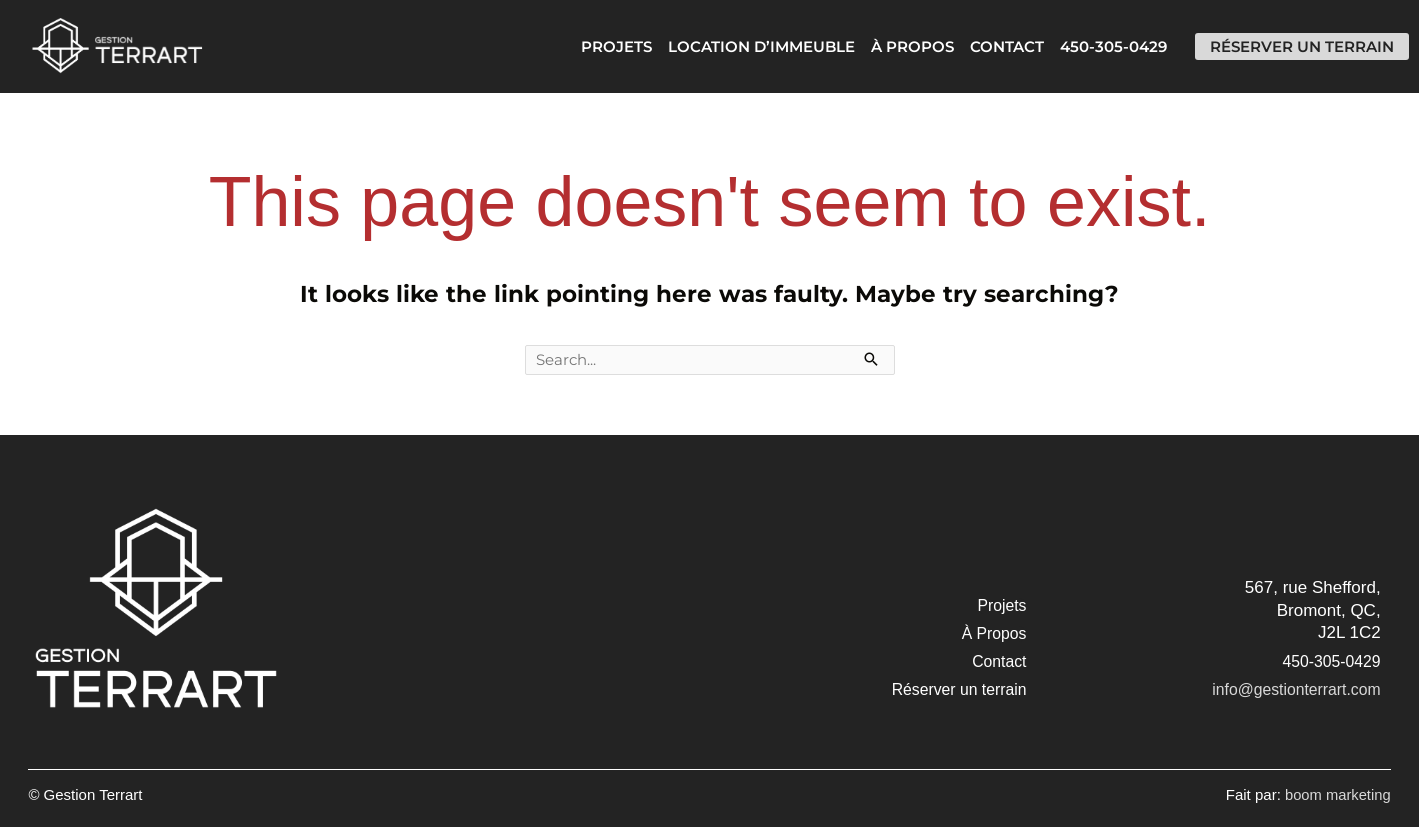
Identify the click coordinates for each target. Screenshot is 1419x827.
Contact (991, 46)
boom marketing (1337, 795)
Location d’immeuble (745, 46)
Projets (600, 46)
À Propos (896, 46)
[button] (1002, 607)
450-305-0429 (1097, 46)
